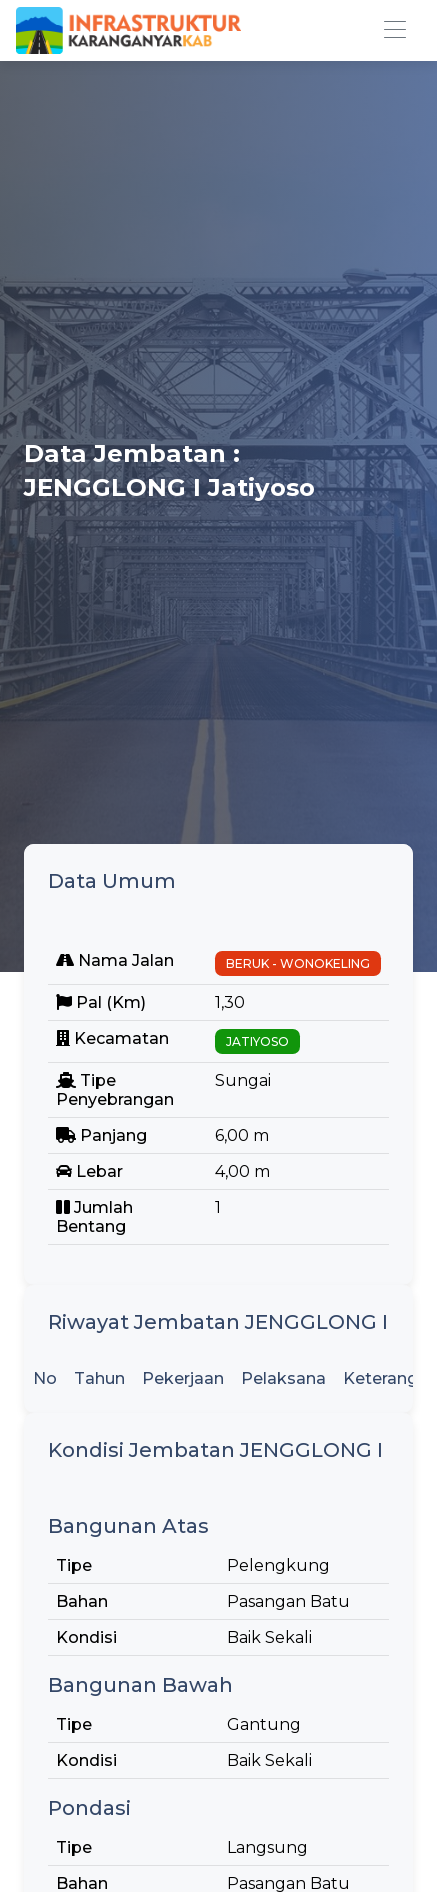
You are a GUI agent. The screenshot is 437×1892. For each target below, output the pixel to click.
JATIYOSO (257, 1041)
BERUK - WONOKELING (298, 963)
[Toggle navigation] (394, 30)
